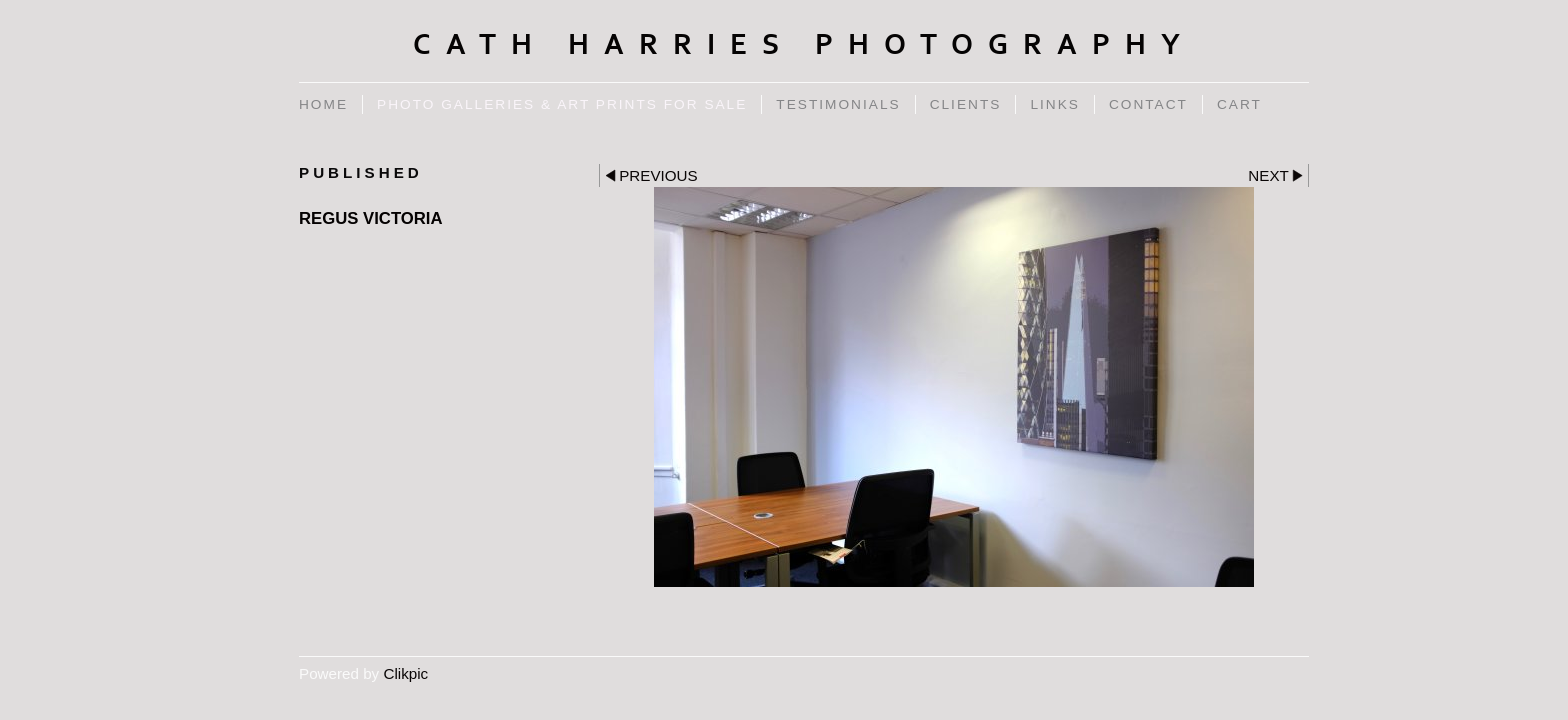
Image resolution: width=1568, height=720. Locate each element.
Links (1055, 104)
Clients (966, 104)
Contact (1148, 104)
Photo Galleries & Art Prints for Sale (562, 104)
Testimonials (838, 104)
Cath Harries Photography (804, 45)
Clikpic (405, 673)
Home (323, 104)
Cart (1239, 104)
